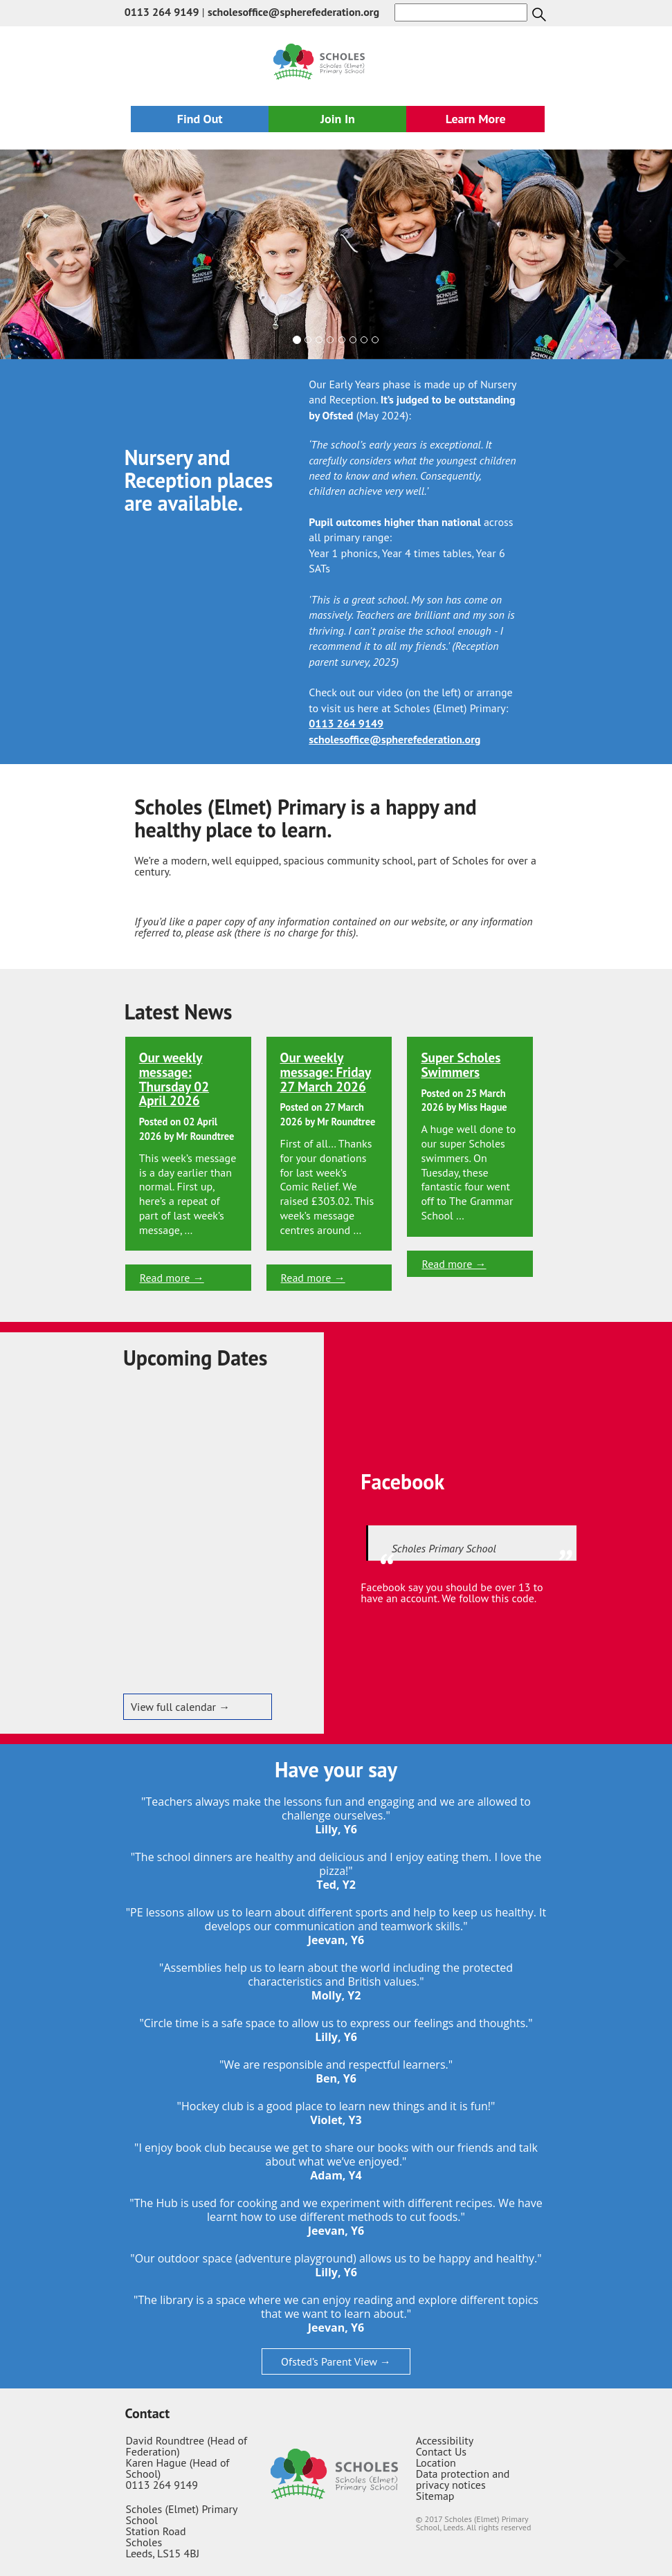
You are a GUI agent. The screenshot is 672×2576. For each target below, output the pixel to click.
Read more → (172, 1278)
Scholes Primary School (444, 1548)
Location (436, 2462)
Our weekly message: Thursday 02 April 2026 (174, 1079)
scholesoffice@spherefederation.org (293, 12)
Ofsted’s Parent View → (336, 2361)
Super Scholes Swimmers (460, 1064)
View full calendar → (180, 1707)
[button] (50, 254)
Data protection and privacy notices (463, 2479)
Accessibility (445, 2440)
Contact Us (441, 2451)
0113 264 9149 (162, 12)
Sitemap (435, 2496)
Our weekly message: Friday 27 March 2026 (326, 1072)
